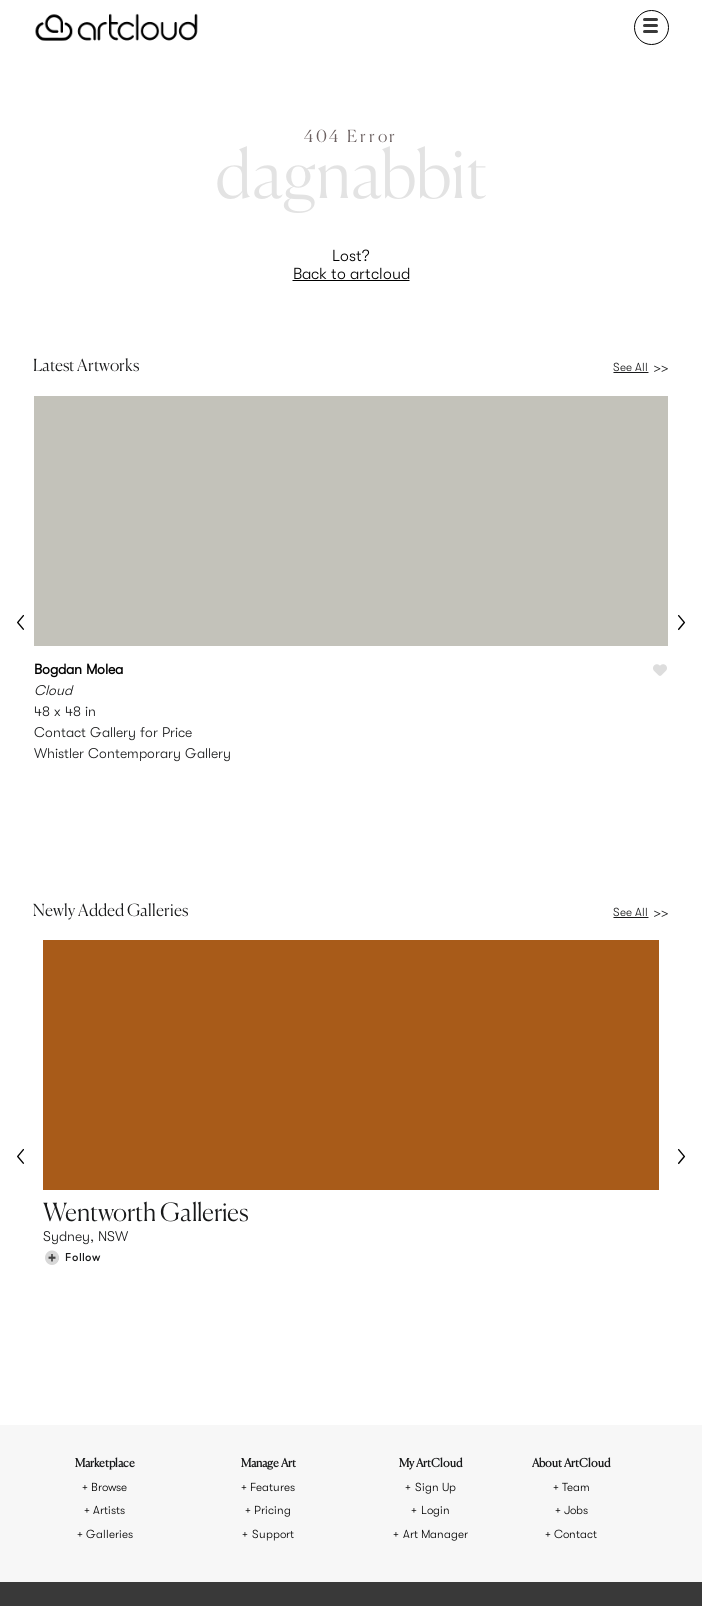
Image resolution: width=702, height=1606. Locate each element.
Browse (109, 1297)
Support (273, 1344)
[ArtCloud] (116, 27)
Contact (575, 1344)
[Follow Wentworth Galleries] (72, 1173)
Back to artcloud (351, 274)
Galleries (109, 1344)
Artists (109, 1320)
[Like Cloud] (660, 671)
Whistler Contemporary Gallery (132, 753)
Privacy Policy (390, 1493)
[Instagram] (253, 1565)
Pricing (272, 1320)
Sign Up (435, 1297)
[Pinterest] (300, 1565)
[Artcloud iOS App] (422, 1564)
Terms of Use (310, 1493)
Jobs (576, 1320)
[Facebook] (347, 1565)
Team (576, 1297)
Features (272, 1297)
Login (435, 1320)
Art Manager (435, 1344)
